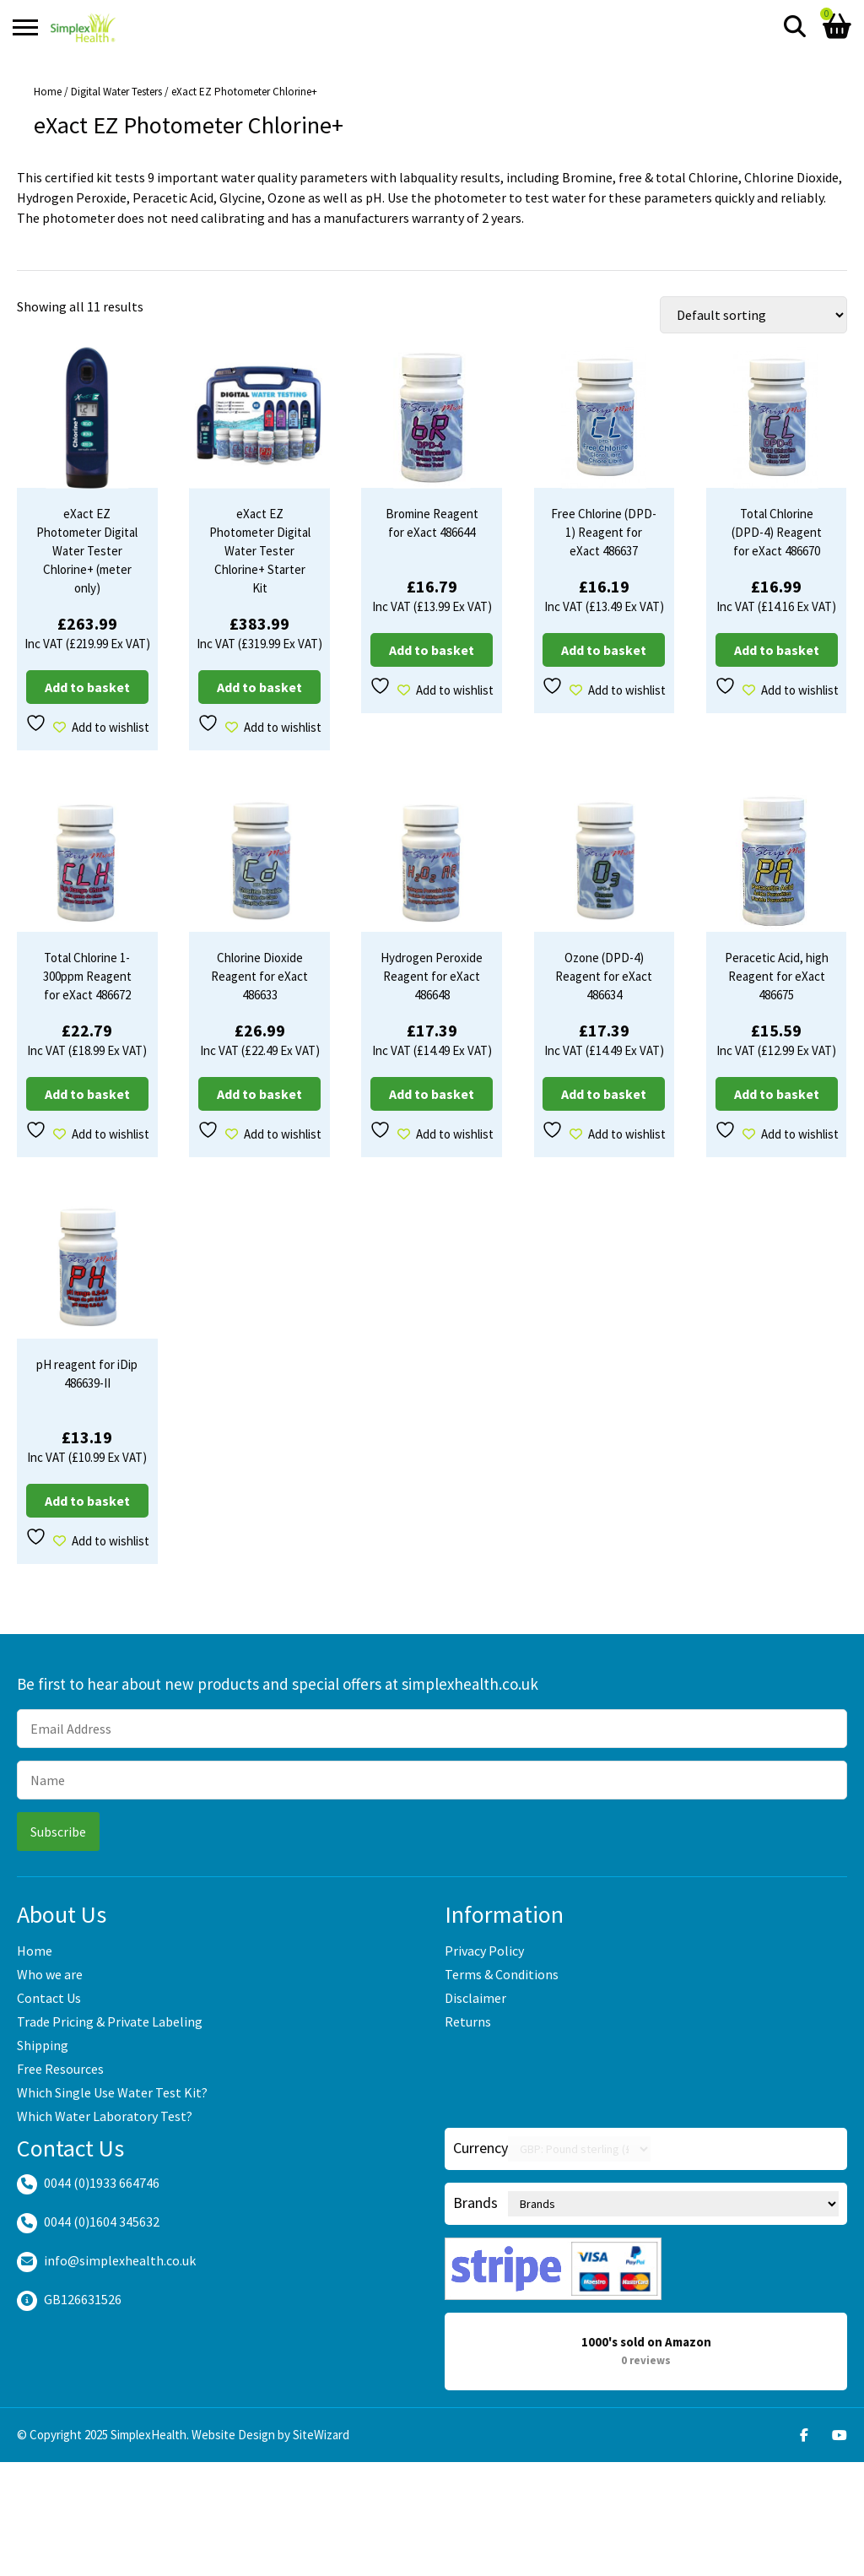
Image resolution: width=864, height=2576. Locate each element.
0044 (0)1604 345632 (101, 2221)
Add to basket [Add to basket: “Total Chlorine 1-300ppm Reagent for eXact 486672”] (87, 1093)
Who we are (50, 1974)
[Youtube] (839, 2435)
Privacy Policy (484, 1950)
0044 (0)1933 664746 (101, 2182)
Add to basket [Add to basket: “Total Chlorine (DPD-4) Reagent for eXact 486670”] (776, 649)
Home (48, 91)
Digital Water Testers (116, 91)
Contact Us (49, 1997)
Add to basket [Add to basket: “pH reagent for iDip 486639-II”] (87, 1500)
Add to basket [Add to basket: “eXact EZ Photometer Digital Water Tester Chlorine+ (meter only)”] (87, 687)
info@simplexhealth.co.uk (120, 2260)
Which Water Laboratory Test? (104, 2116)
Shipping (42, 2045)
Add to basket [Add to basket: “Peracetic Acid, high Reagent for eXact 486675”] (776, 1093)
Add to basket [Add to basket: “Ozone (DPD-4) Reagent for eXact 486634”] (603, 1093)
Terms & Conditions (502, 1974)
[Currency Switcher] (579, 2149)
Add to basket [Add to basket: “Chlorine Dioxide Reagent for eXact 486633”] (259, 1093)
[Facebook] (804, 2435)
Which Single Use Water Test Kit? (112, 2092)
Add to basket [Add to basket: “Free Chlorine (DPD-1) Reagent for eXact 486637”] (603, 649)
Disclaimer (475, 1997)
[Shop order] (753, 314)
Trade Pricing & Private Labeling (109, 2021)
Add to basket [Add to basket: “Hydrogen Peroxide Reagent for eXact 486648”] (431, 1093)
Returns (468, 2021)
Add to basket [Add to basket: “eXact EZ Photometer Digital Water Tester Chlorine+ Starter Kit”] (259, 687)
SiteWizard (321, 2435)
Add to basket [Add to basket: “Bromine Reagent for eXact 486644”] (431, 649)
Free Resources (60, 2068)
